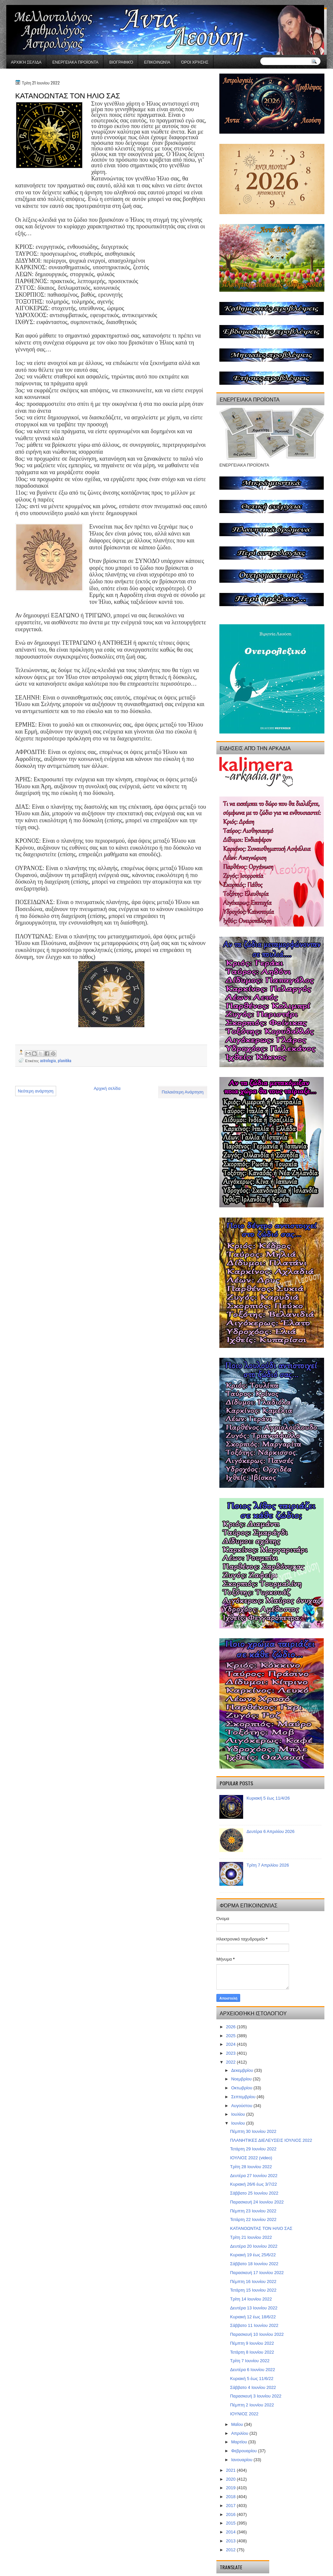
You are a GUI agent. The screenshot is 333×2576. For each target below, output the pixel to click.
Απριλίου (240, 2433)
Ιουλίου (238, 2114)
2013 (231, 2540)
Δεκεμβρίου (242, 2070)
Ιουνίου (238, 2123)
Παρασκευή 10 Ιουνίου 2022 (256, 2334)
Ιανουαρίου (242, 2459)
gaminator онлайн (36, 3)
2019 (231, 2487)
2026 (231, 2026)
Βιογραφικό (121, 62)
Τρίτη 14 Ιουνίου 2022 (251, 2299)
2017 (231, 2505)
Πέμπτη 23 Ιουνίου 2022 (253, 2210)
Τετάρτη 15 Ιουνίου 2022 (253, 2290)
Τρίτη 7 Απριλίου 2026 (267, 1865)
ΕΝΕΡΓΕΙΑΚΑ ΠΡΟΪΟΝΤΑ (75, 62)
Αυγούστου (242, 2105)
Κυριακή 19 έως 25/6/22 (253, 2254)
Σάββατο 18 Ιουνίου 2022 (254, 2263)
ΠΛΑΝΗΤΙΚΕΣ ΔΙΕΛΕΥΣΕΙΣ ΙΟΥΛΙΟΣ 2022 (271, 2140)
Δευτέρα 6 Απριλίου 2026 (270, 1831)
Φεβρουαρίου (244, 2450)
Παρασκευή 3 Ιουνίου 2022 (255, 2396)
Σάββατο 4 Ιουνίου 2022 (253, 2387)
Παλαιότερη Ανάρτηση (183, 1092)
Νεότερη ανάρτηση (36, 1091)
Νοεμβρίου (242, 2078)
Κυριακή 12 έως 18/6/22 (253, 2316)
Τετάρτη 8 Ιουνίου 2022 (252, 2352)
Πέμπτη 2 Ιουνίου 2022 (252, 2404)
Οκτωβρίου (242, 2087)
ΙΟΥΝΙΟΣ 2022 (244, 2413)
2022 (231, 2062)
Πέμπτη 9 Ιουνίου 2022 (252, 2343)
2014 (231, 2531)
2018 (231, 2496)
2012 (231, 2549)
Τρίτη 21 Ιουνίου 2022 (251, 2237)
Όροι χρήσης (194, 62)
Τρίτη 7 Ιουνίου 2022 (249, 2360)
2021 (231, 2470)
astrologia (48, 1060)
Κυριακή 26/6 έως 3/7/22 (253, 2184)
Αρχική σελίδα (26, 62)
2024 (231, 2044)
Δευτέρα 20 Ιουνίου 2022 (253, 2246)
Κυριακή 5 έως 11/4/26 (268, 1798)
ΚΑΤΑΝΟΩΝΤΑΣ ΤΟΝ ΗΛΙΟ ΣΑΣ (261, 2228)
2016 (231, 2514)
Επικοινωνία (157, 62)
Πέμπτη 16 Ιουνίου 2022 (253, 2281)
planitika (64, 1060)
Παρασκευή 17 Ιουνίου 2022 (256, 2272)
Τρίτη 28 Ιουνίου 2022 (251, 2166)
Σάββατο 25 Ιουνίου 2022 (254, 2193)
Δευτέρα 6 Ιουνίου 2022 (252, 2369)
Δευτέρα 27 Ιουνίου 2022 (253, 2175)
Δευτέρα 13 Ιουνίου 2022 (253, 2307)
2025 (231, 2035)
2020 (231, 2479)
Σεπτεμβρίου (244, 2096)
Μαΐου (237, 2424)
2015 (231, 2523)
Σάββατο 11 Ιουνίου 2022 (254, 2325)
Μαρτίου (239, 2441)
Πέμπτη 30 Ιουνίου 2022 (253, 2131)
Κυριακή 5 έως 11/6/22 (251, 2378)
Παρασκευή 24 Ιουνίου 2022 (256, 2202)
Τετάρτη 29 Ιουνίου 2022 (253, 2148)
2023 (231, 2053)
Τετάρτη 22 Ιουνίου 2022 (253, 2219)
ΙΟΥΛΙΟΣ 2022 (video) (251, 2157)
